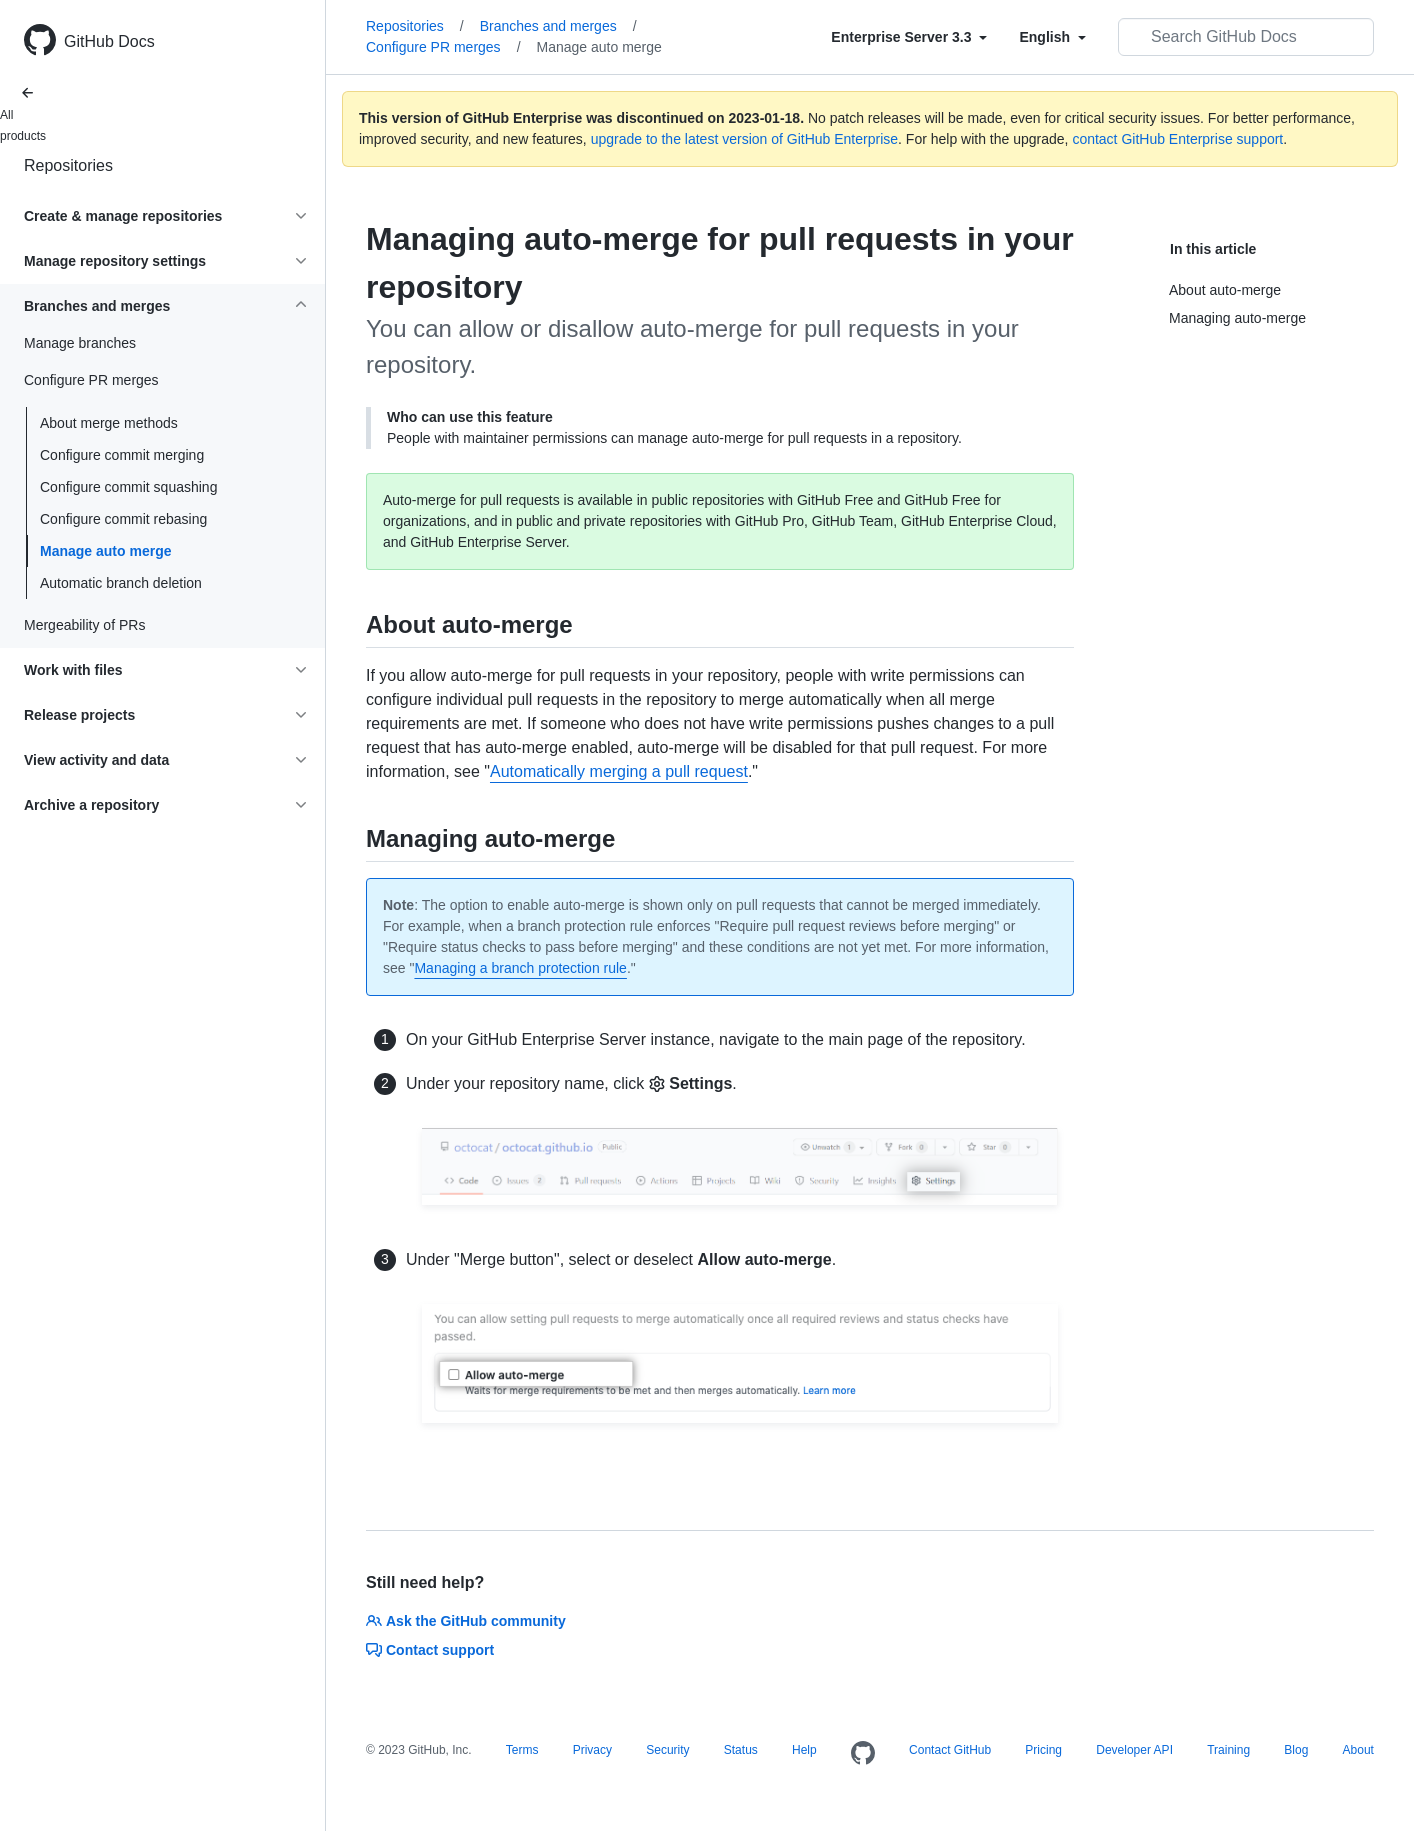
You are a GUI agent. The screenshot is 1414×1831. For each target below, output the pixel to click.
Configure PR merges (443, 47)
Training (1228, 1750)
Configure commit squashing (128, 487)
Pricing (1043, 1750)
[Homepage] (863, 1754)
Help (804, 1750)
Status (741, 1750)
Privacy (592, 1750)
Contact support (430, 1650)
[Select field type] (909, 37)
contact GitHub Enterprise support (1177, 139)
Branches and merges (558, 26)
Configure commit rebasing (123, 519)
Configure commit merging (122, 455)
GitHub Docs (109, 41)
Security (667, 1750)
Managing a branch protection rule (520, 968)
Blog (1296, 1750)
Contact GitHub (950, 1750)
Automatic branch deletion (121, 583)
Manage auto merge (105, 551)
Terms (522, 1750)
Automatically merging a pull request (619, 771)
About (1358, 1750)
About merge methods (109, 423)
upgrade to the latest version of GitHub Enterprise (744, 139)
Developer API (1134, 1750)
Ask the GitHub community (466, 1621)
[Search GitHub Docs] (1246, 37)
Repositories (68, 165)
